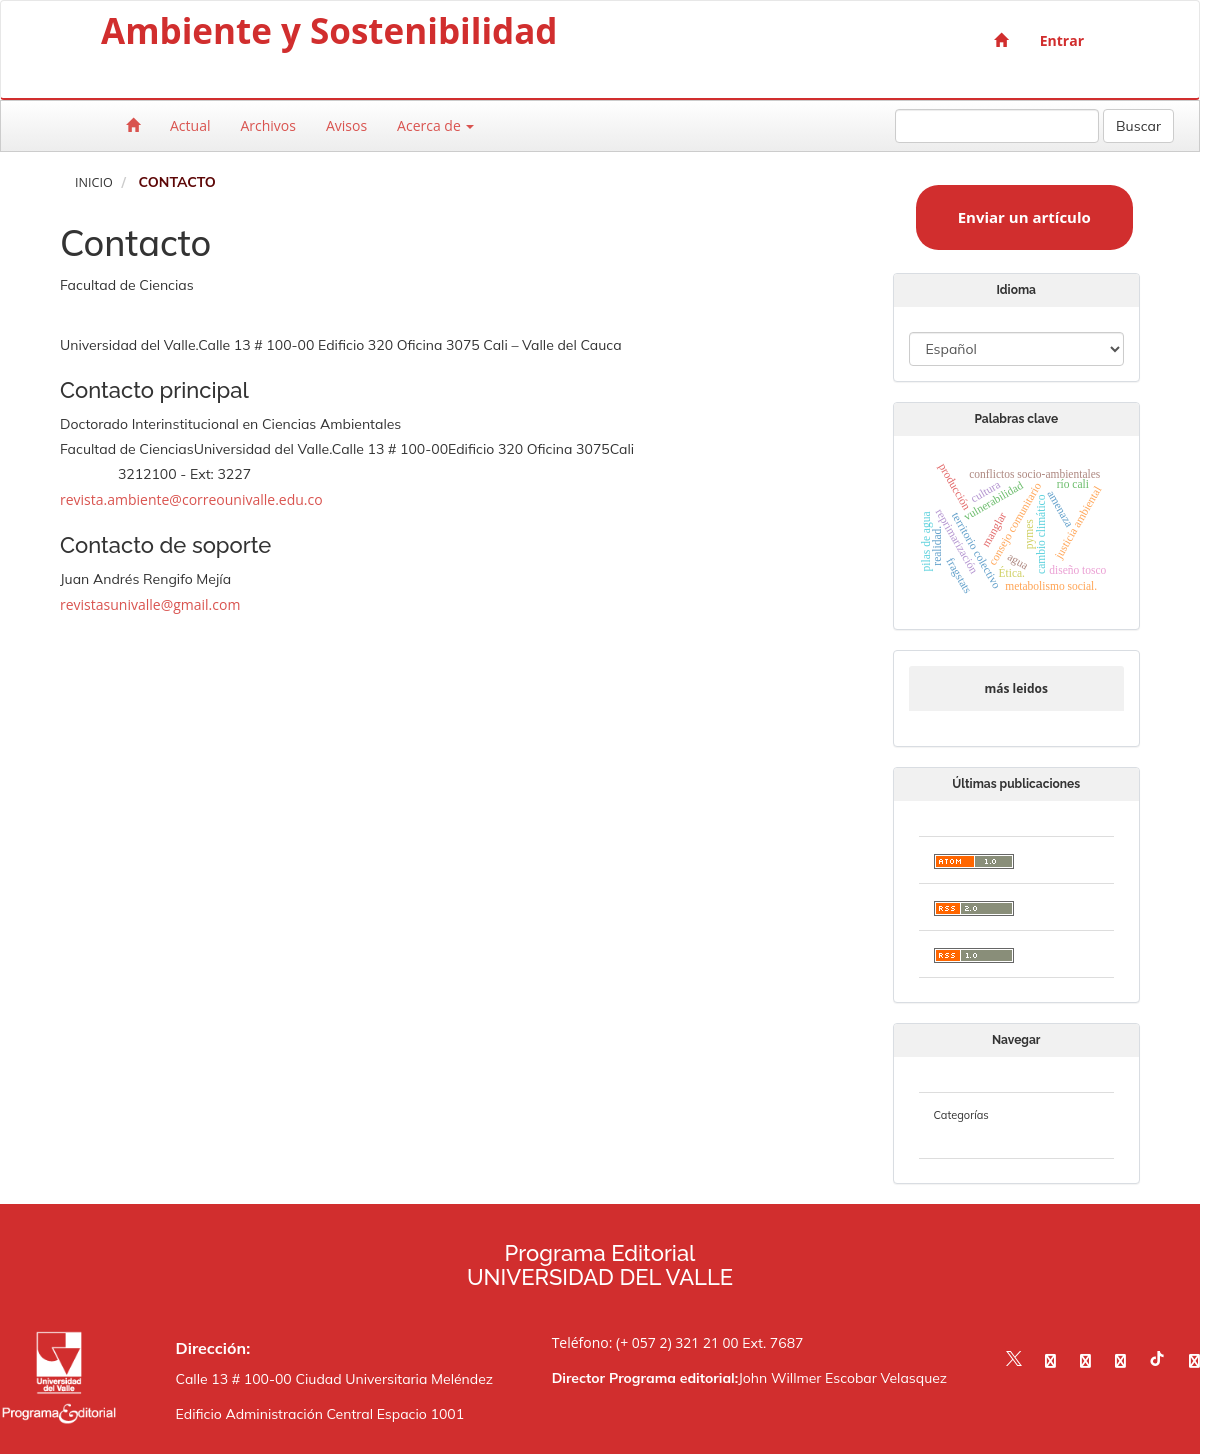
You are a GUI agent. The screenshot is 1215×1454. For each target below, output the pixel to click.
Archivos (268, 125)
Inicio (94, 182)
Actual (190, 125)
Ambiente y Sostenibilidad (329, 35)
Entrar (1062, 40)
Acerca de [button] (435, 125)
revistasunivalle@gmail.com (150, 604)
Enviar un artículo (1024, 217)
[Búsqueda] (997, 126)
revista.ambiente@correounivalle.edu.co (191, 499)
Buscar (1138, 126)
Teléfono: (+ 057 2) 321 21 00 (645, 1342)
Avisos (346, 125)
